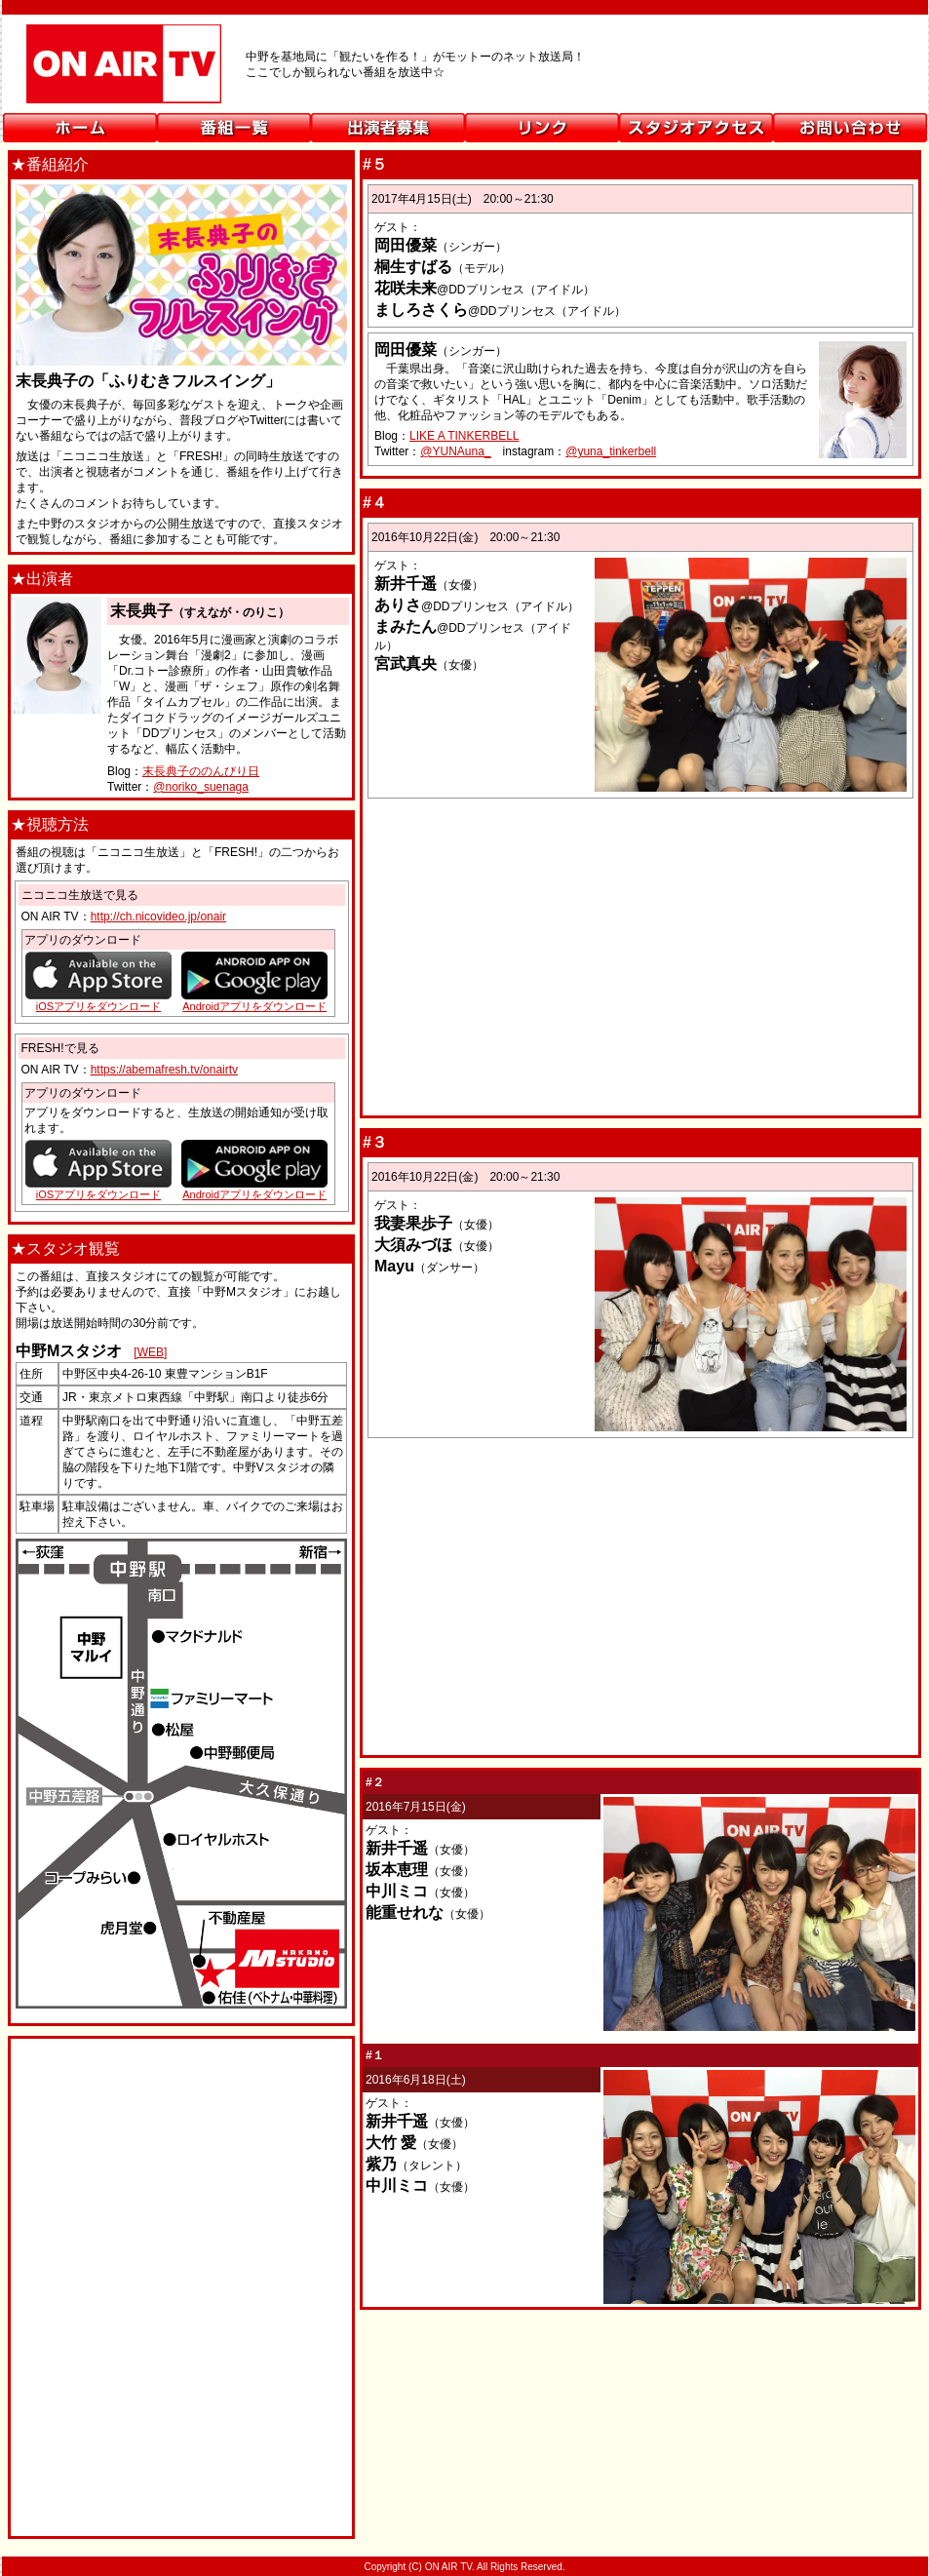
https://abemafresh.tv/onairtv (164, 1069)
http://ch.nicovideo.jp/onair (158, 916)
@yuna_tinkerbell (610, 451)
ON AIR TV (465, 71)
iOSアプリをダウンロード (98, 1194)
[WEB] (150, 1352)
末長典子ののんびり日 (200, 771)
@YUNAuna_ (455, 451)
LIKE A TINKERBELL (464, 436)
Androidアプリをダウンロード (254, 1194)
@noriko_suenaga (201, 787)
